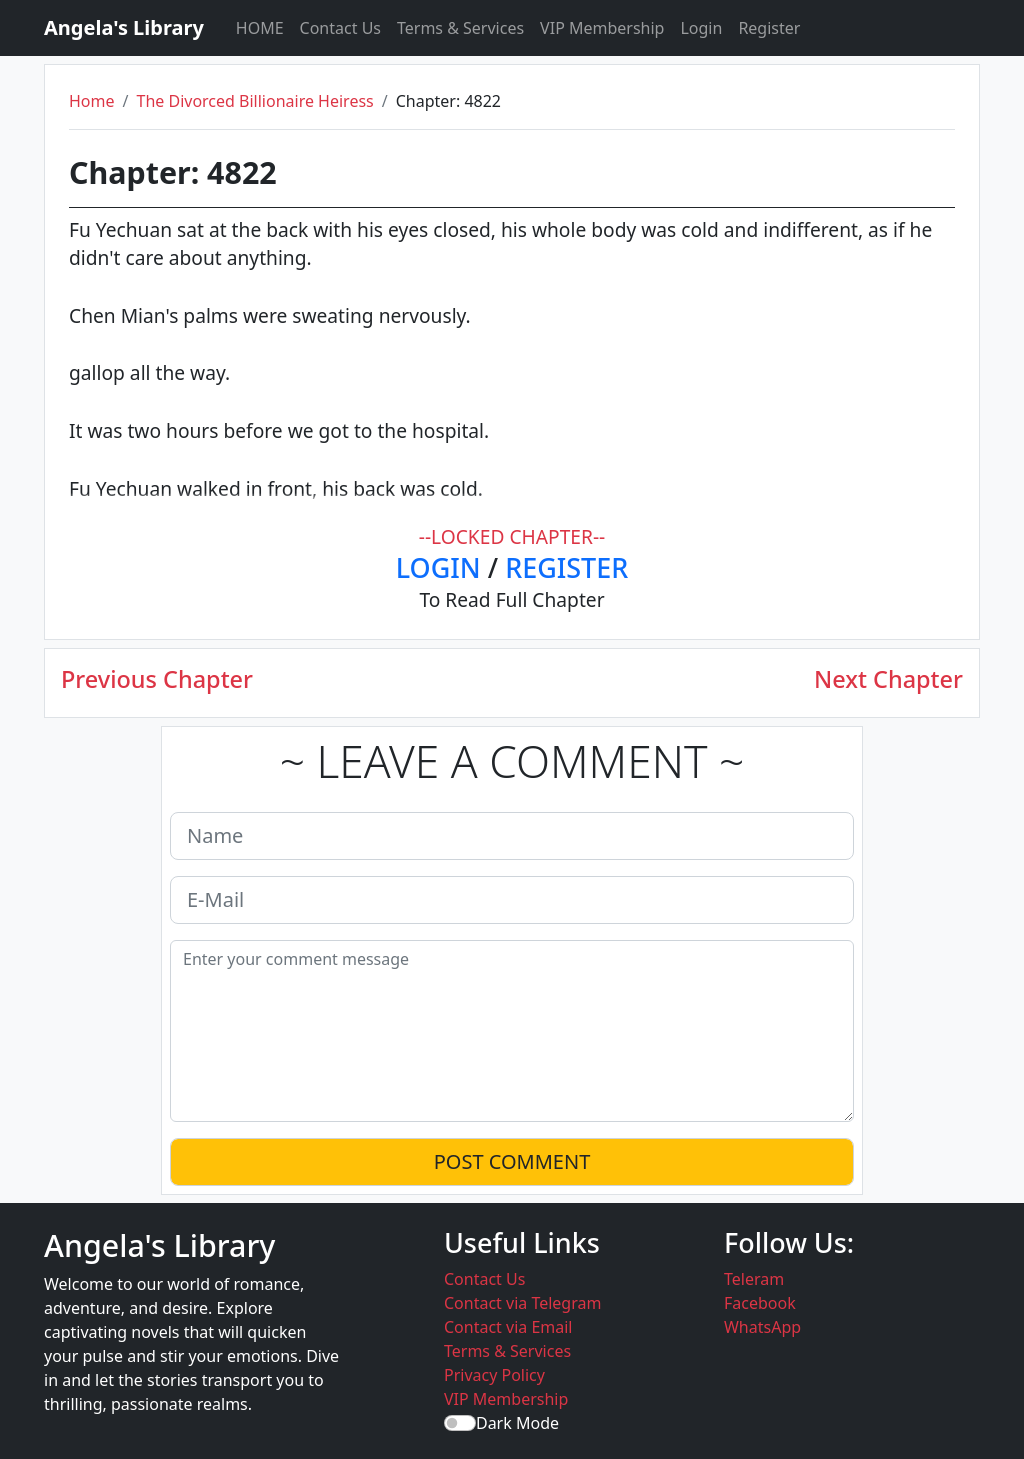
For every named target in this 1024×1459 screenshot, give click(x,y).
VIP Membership (602, 28)
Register (769, 28)
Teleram (754, 1279)
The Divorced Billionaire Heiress (254, 101)
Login (701, 28)
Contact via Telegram (522, 1303)
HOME (260, 28)
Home (92, 101)
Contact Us (340, 28)
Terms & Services (460, 28)
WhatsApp (762, 1327)
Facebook (760, 1303)
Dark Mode (517, 1423)
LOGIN (438, 567)
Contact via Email (508, 1327)
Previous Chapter (157, 679)
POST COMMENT (512, 1161)
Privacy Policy (494, 1375)
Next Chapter (888, 679)
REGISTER (566, 567)
